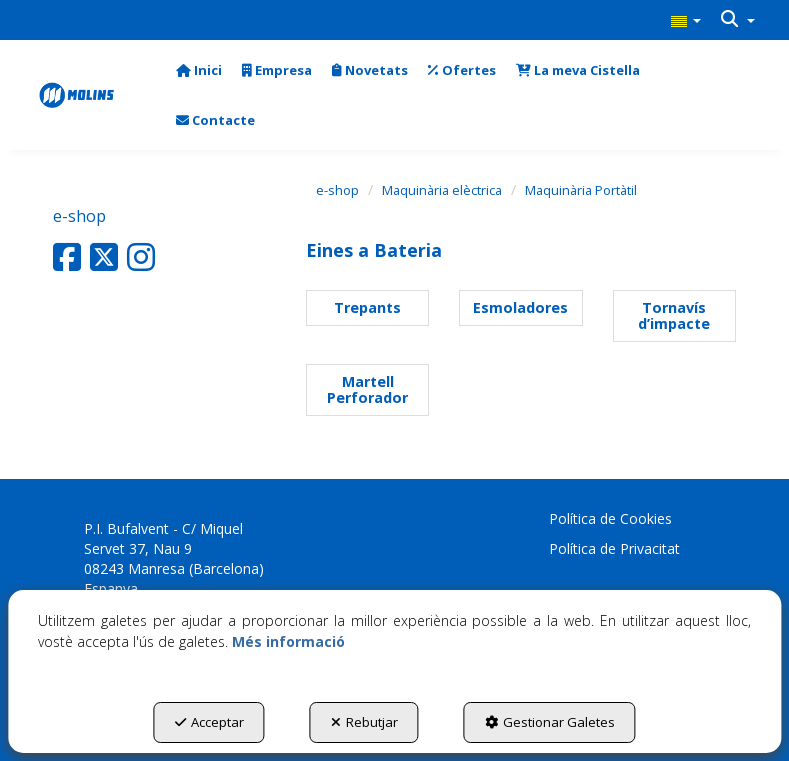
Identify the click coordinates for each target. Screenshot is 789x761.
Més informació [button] (288, 641)
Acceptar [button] (209, 722)
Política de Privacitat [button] (614, 548)
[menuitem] (686, 20)
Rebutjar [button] (364, 722)
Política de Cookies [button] (610, 518)
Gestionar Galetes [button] (550, 722)
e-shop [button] (79, 216)
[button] (686, 20)
